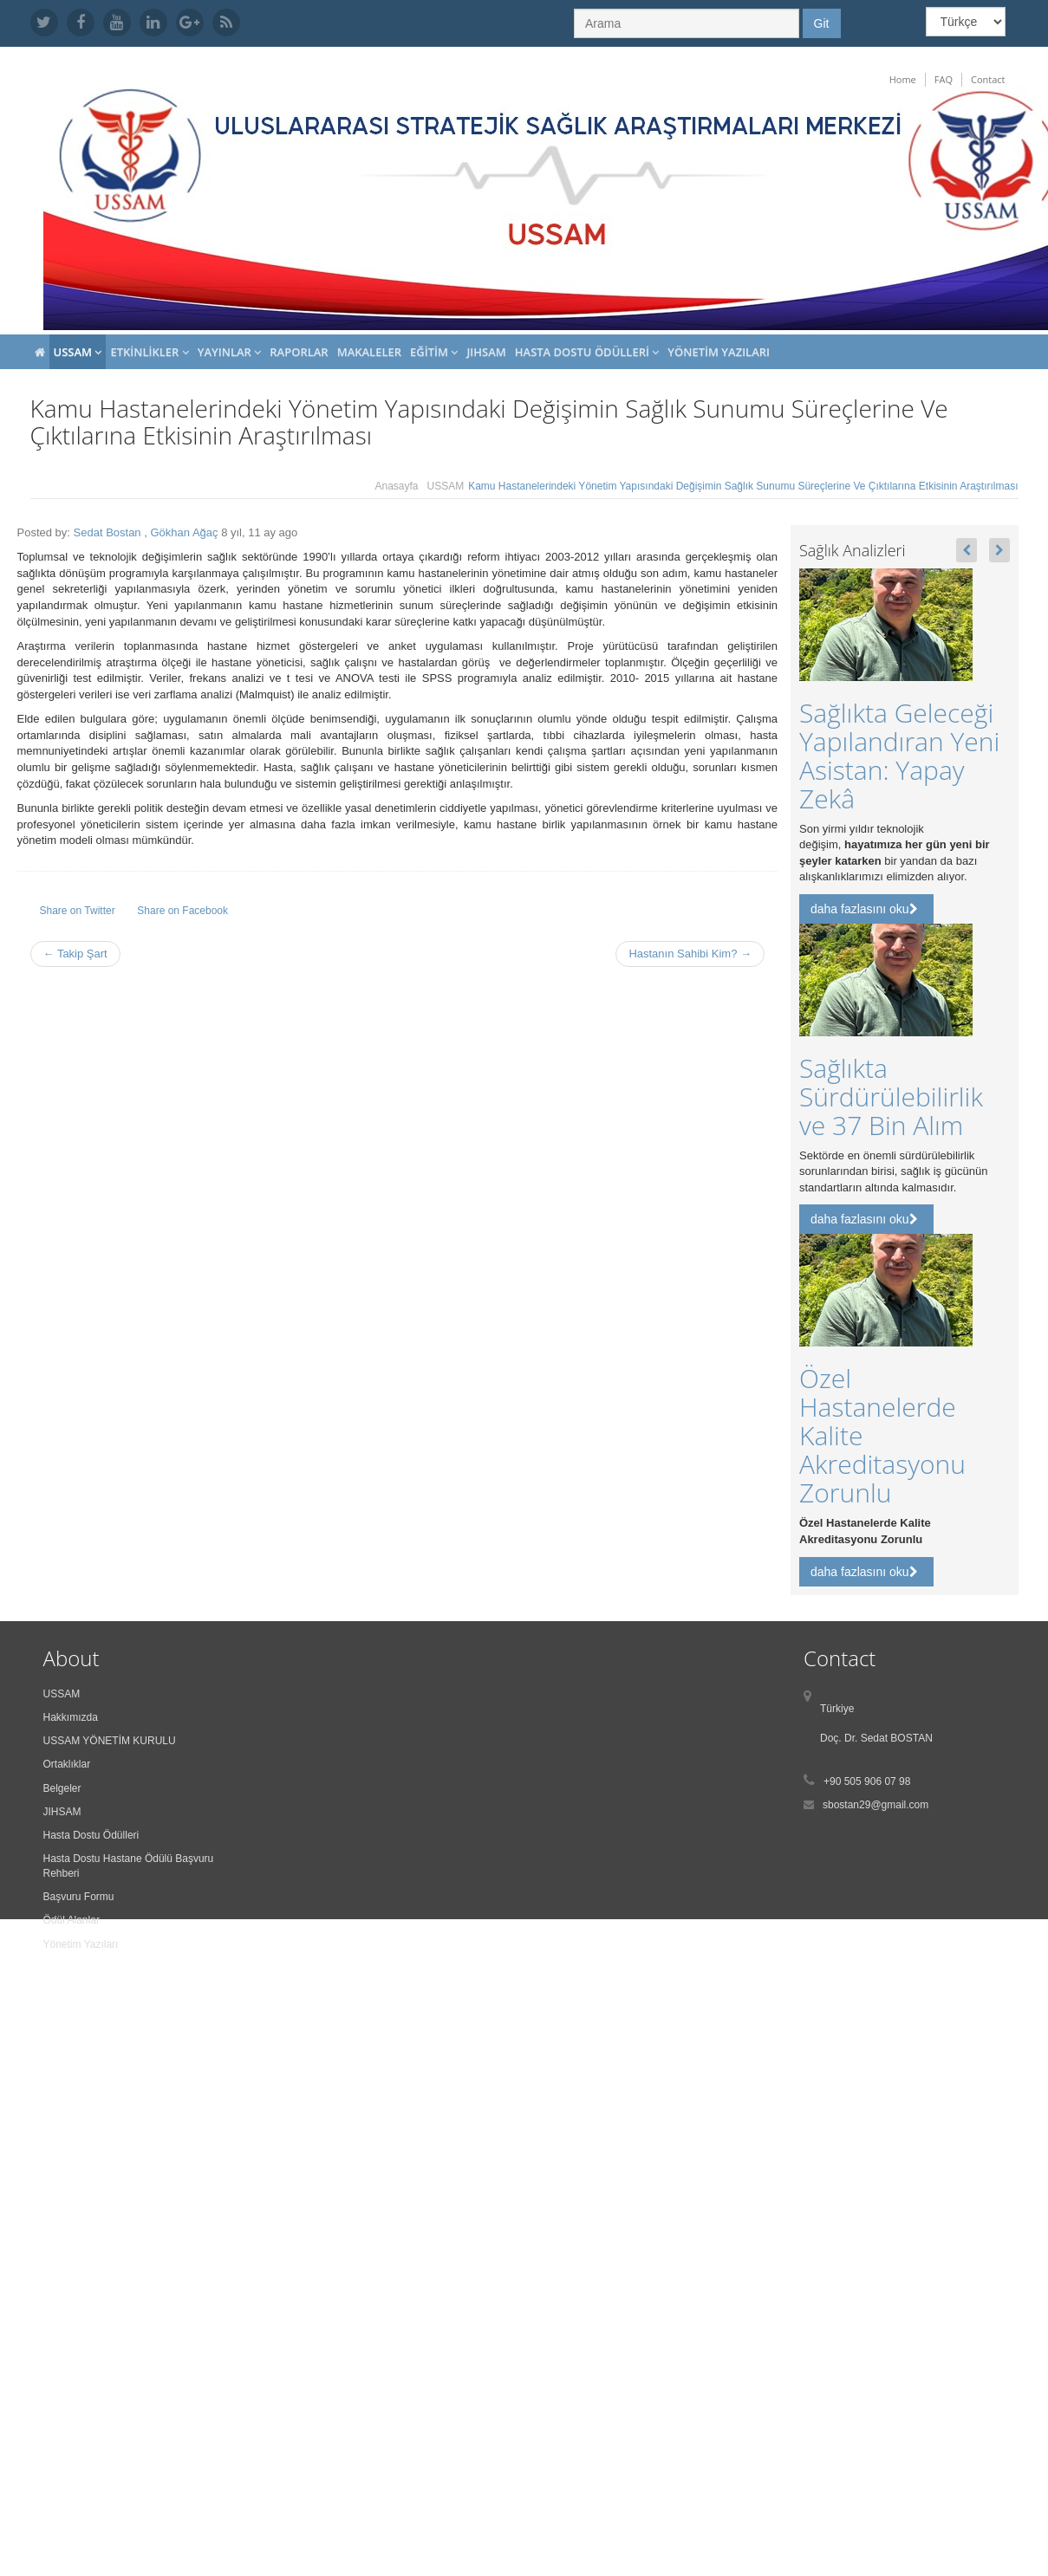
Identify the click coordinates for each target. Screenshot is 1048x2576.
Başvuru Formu (78, 1897)
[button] (966, 550)
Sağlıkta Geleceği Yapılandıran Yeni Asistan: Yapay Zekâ (899, 755)
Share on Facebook (182, 911)
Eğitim (434, 352)
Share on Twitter (77, 911)
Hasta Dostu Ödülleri (587, 352)
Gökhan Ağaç (184, 532)
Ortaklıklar (67, 1764)
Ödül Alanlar (71, 1920)
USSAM (78, 352)
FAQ (943, 79)
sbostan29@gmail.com (875, 1805)
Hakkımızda (70, 1717)
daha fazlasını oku (864, 909)
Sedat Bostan (107, 532)
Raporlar (299, 352)
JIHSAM (485, 352)
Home (902, 79)
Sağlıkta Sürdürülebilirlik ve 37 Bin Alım (891, 1096)
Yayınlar (229, 352)
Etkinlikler (149, 352)
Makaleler (369, 352)
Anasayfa (396, 486)
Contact (988, 79)
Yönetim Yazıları (718, 352)
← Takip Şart (75, 953)
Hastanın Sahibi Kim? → (690, 953)
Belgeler (62, 1788)
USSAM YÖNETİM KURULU (109, 1741)
